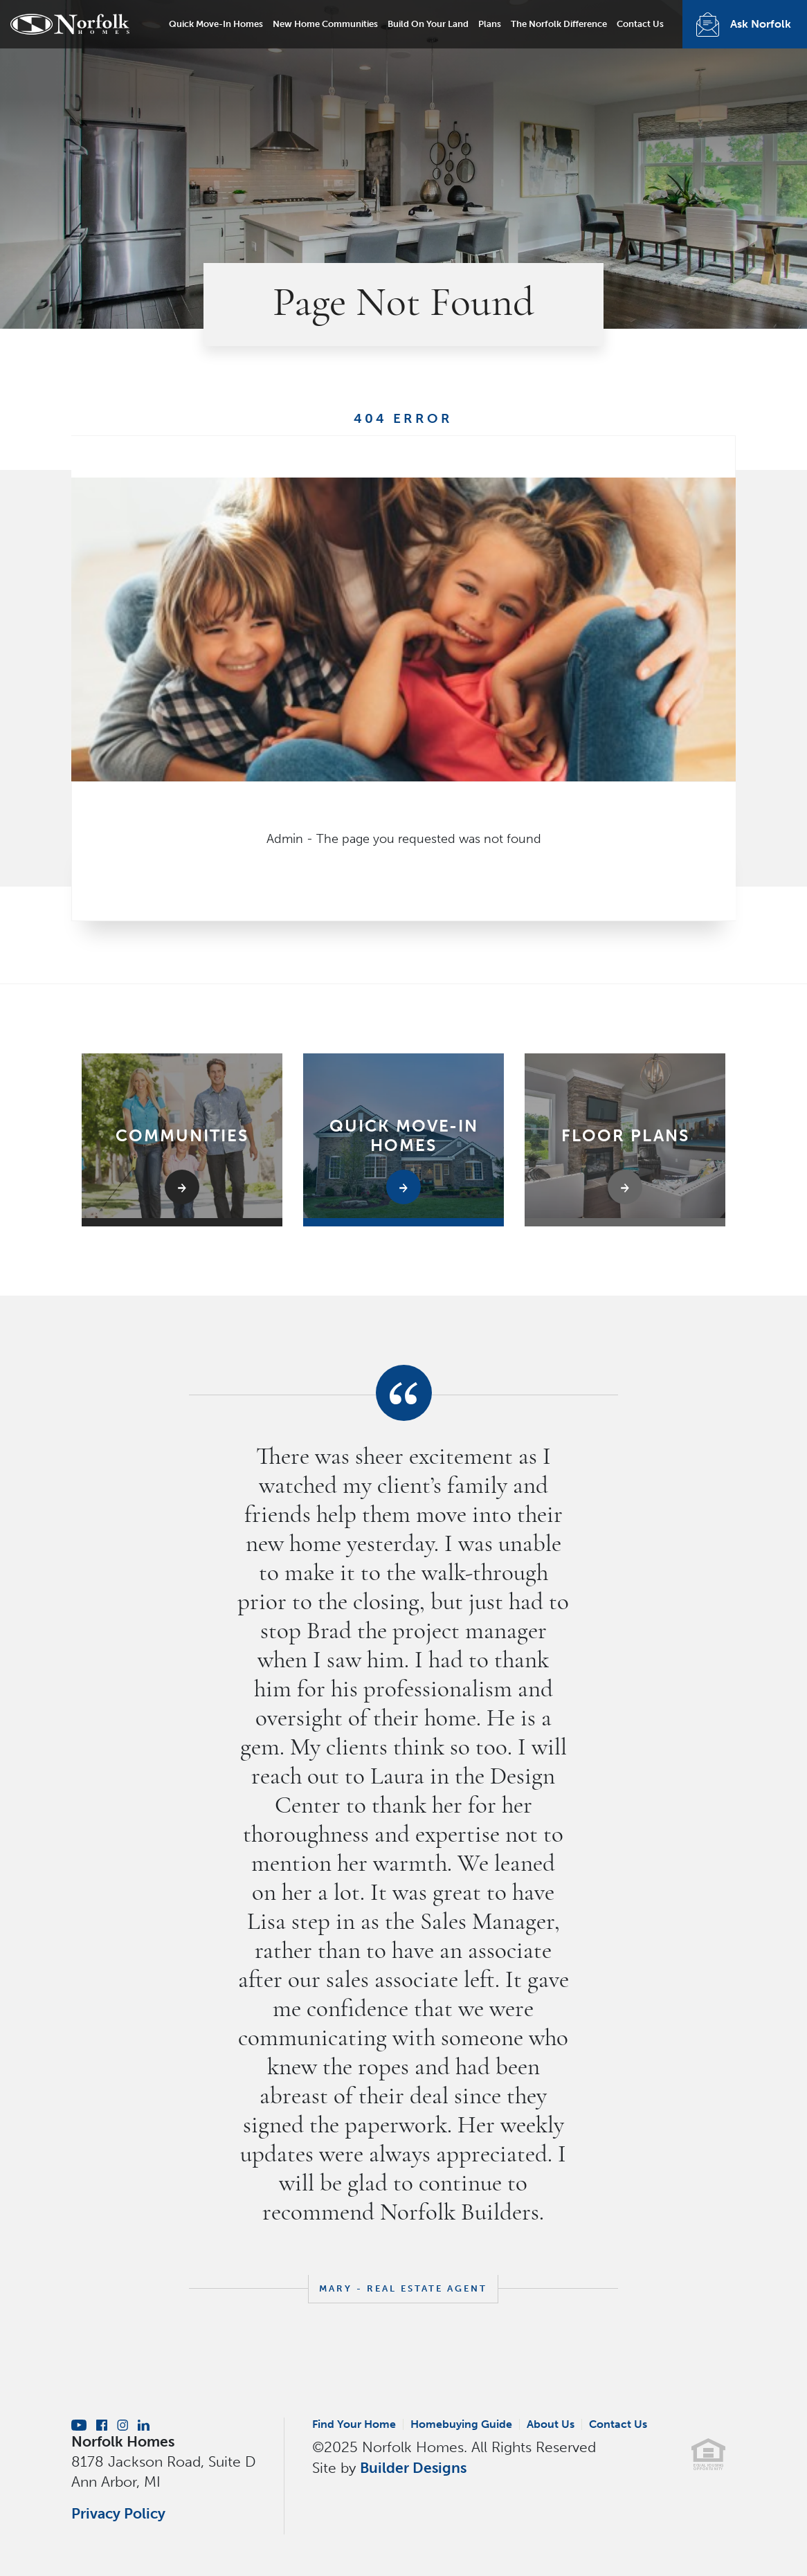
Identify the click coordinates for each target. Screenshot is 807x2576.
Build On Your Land (428, 24)
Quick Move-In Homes (216, 24)
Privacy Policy (118, 2513)
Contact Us (640, 24)
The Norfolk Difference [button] (559, 24)
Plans (489, 24)
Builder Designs (413, 2467)
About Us (550, 2424)
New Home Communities (325, 24)
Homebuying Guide (461, 2424)
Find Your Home (354, 2424)
